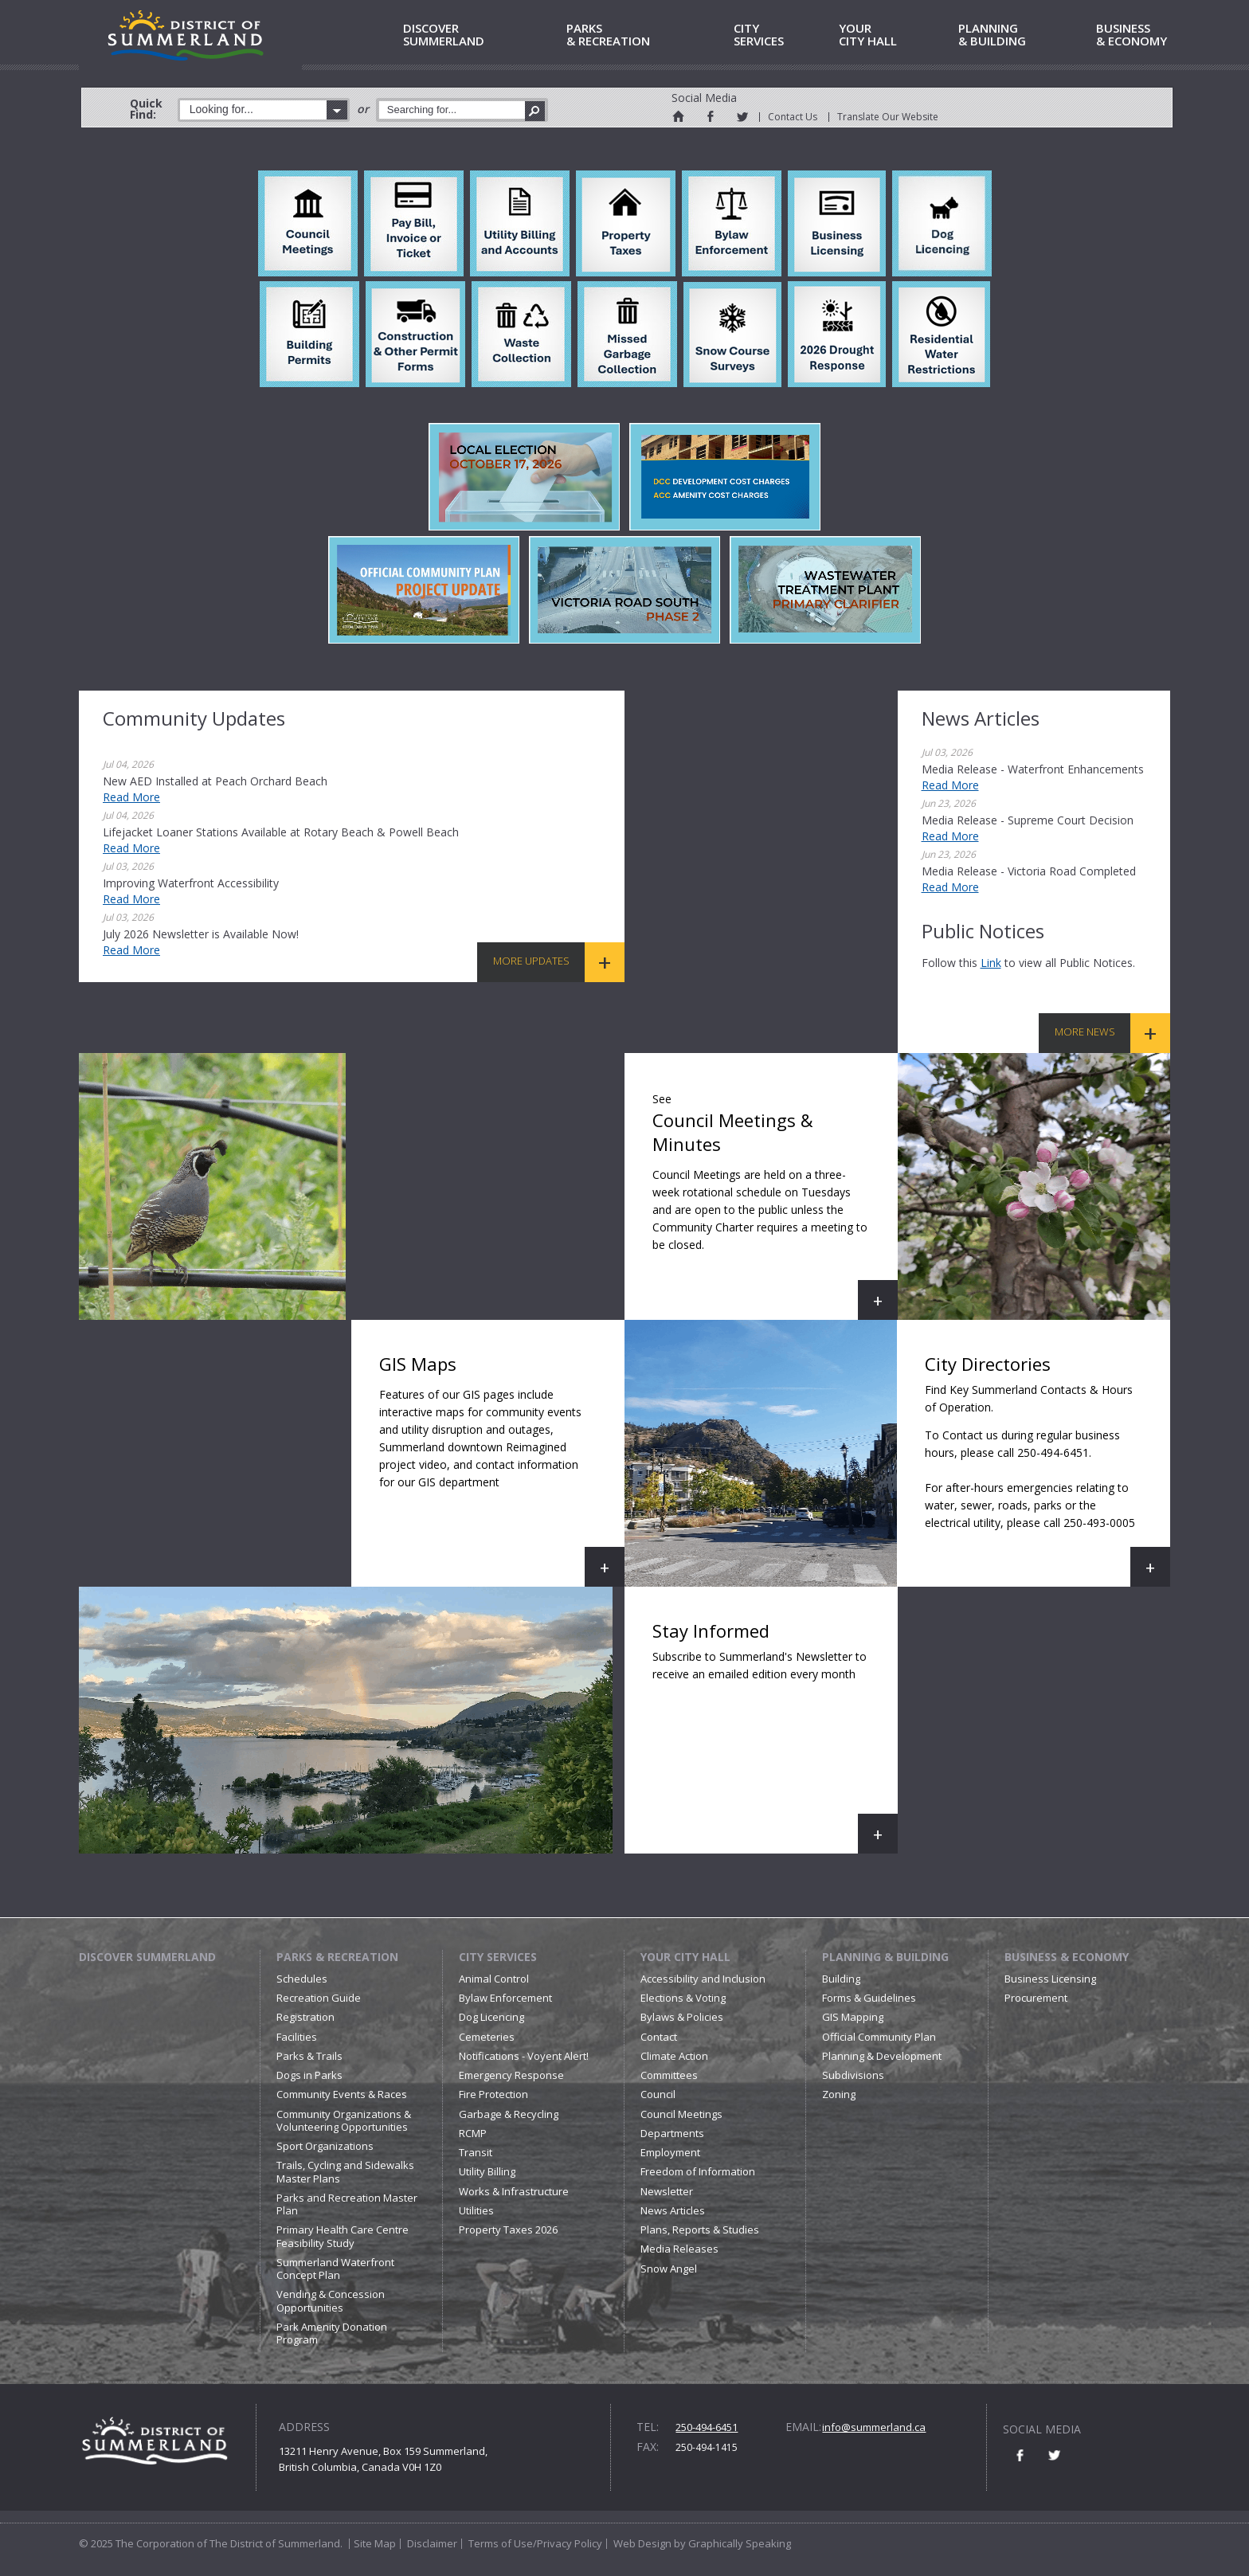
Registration (305, 2017)
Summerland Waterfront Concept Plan (335, 2268)
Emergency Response (511, 2075)
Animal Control (494, 1978)
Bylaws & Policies (681, 2017)
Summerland (482, 35)
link (991, 962)
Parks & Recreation (337, 1956)
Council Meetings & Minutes (775, 1202)
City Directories (1047, 1469)
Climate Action (674, 2056)
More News (1085, 1031)
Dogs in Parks (309, 2075)
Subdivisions (853, 2075)
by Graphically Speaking (731, 2543)
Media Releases (679, 2248)
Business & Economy (1066, 1956)
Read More (131, 797)
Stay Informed (775, 1736)
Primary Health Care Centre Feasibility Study (342, 2235)
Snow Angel (668, 2268)
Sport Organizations (325, 2146)
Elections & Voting (683, 1998)
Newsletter (666, 2191)
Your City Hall (685, 1956)
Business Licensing (1050, 1978)
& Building (1024, 35)
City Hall (896, 35)
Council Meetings (681, 2114)
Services (783, 35)
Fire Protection (493, 2094)
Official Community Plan (879, 2037)
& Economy (1165, 35)
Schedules (301, 1978)
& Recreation (647, 35)
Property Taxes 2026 (508, 2229)
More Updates (531, 960)
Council (657, 2094)
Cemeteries (487, 2037)
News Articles (672, 2210)
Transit (475, 2152)
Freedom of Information (697, 2171)
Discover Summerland (147, 1956)
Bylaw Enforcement (505, 1998)
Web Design (642, 2543)
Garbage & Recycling (508, 2114)
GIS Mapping (852, 2017)
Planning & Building (885, 1956)
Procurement (1035, 1998)
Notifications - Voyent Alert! (524, 2056)
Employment (670, 2152)
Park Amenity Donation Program (331, 2333)
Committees (669, 2075)
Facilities (296, 2037)
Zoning (839, 2094)
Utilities (476, 2210)
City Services (498, 1956)
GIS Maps (501, 1469)
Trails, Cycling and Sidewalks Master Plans (345, 2171)
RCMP (473, 2133)
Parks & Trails (309, 2056)
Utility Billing (487, 2171)
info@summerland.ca (874, 2427)
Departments (672, 2133)
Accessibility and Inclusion (702, 1978)
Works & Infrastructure (514, 2191)
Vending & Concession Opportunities (330, 2300)
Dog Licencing (491, 2017)
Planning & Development (882, 2056)
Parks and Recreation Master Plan (346, 2204)
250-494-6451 (706, 2427)
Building (841, 1978)
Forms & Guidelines (869, 1998)
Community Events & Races (341, 2094)
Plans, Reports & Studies (699, 2229)
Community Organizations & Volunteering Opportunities (343, 2120)
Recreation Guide (318, 1998)
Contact (658, 2037)
